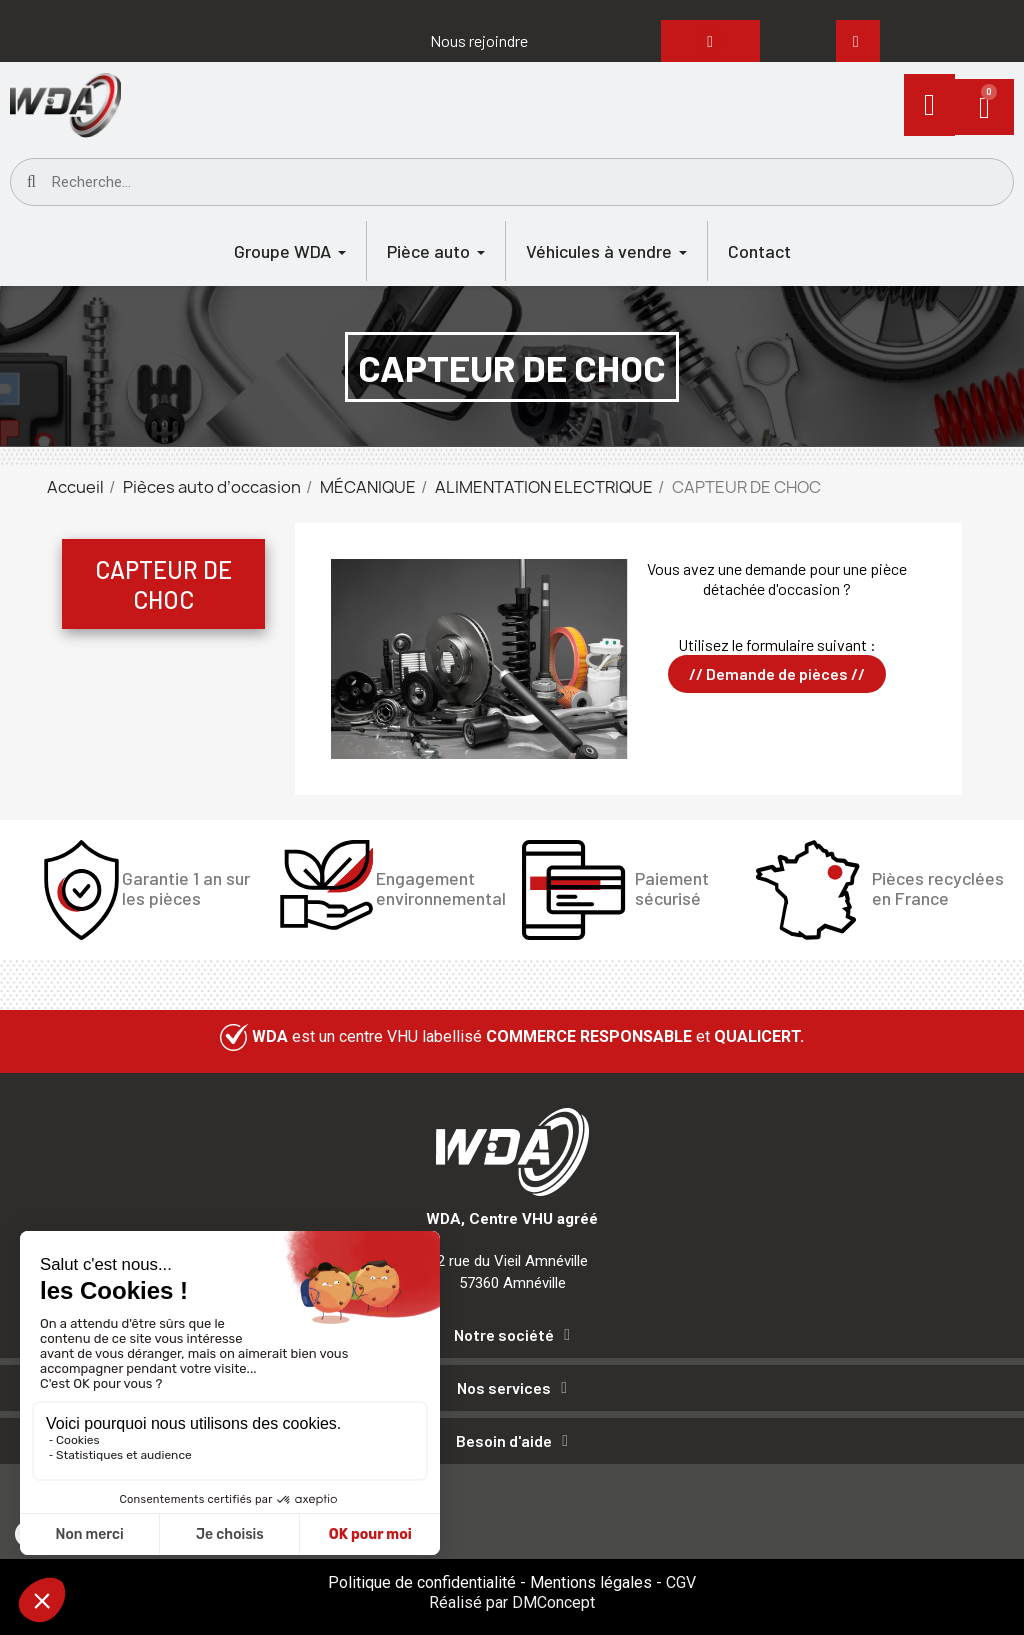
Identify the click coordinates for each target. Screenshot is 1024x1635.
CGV (681, 1582)
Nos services (504, 1388)
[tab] (512, 1338)
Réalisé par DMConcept (512, 1602)
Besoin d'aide (504, 1441)
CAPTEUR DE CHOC (163, 584)
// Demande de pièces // (777, 673)
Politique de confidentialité (422, 1582)
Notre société (504, 1335)
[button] (479, 41)
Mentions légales (591, 1582)
